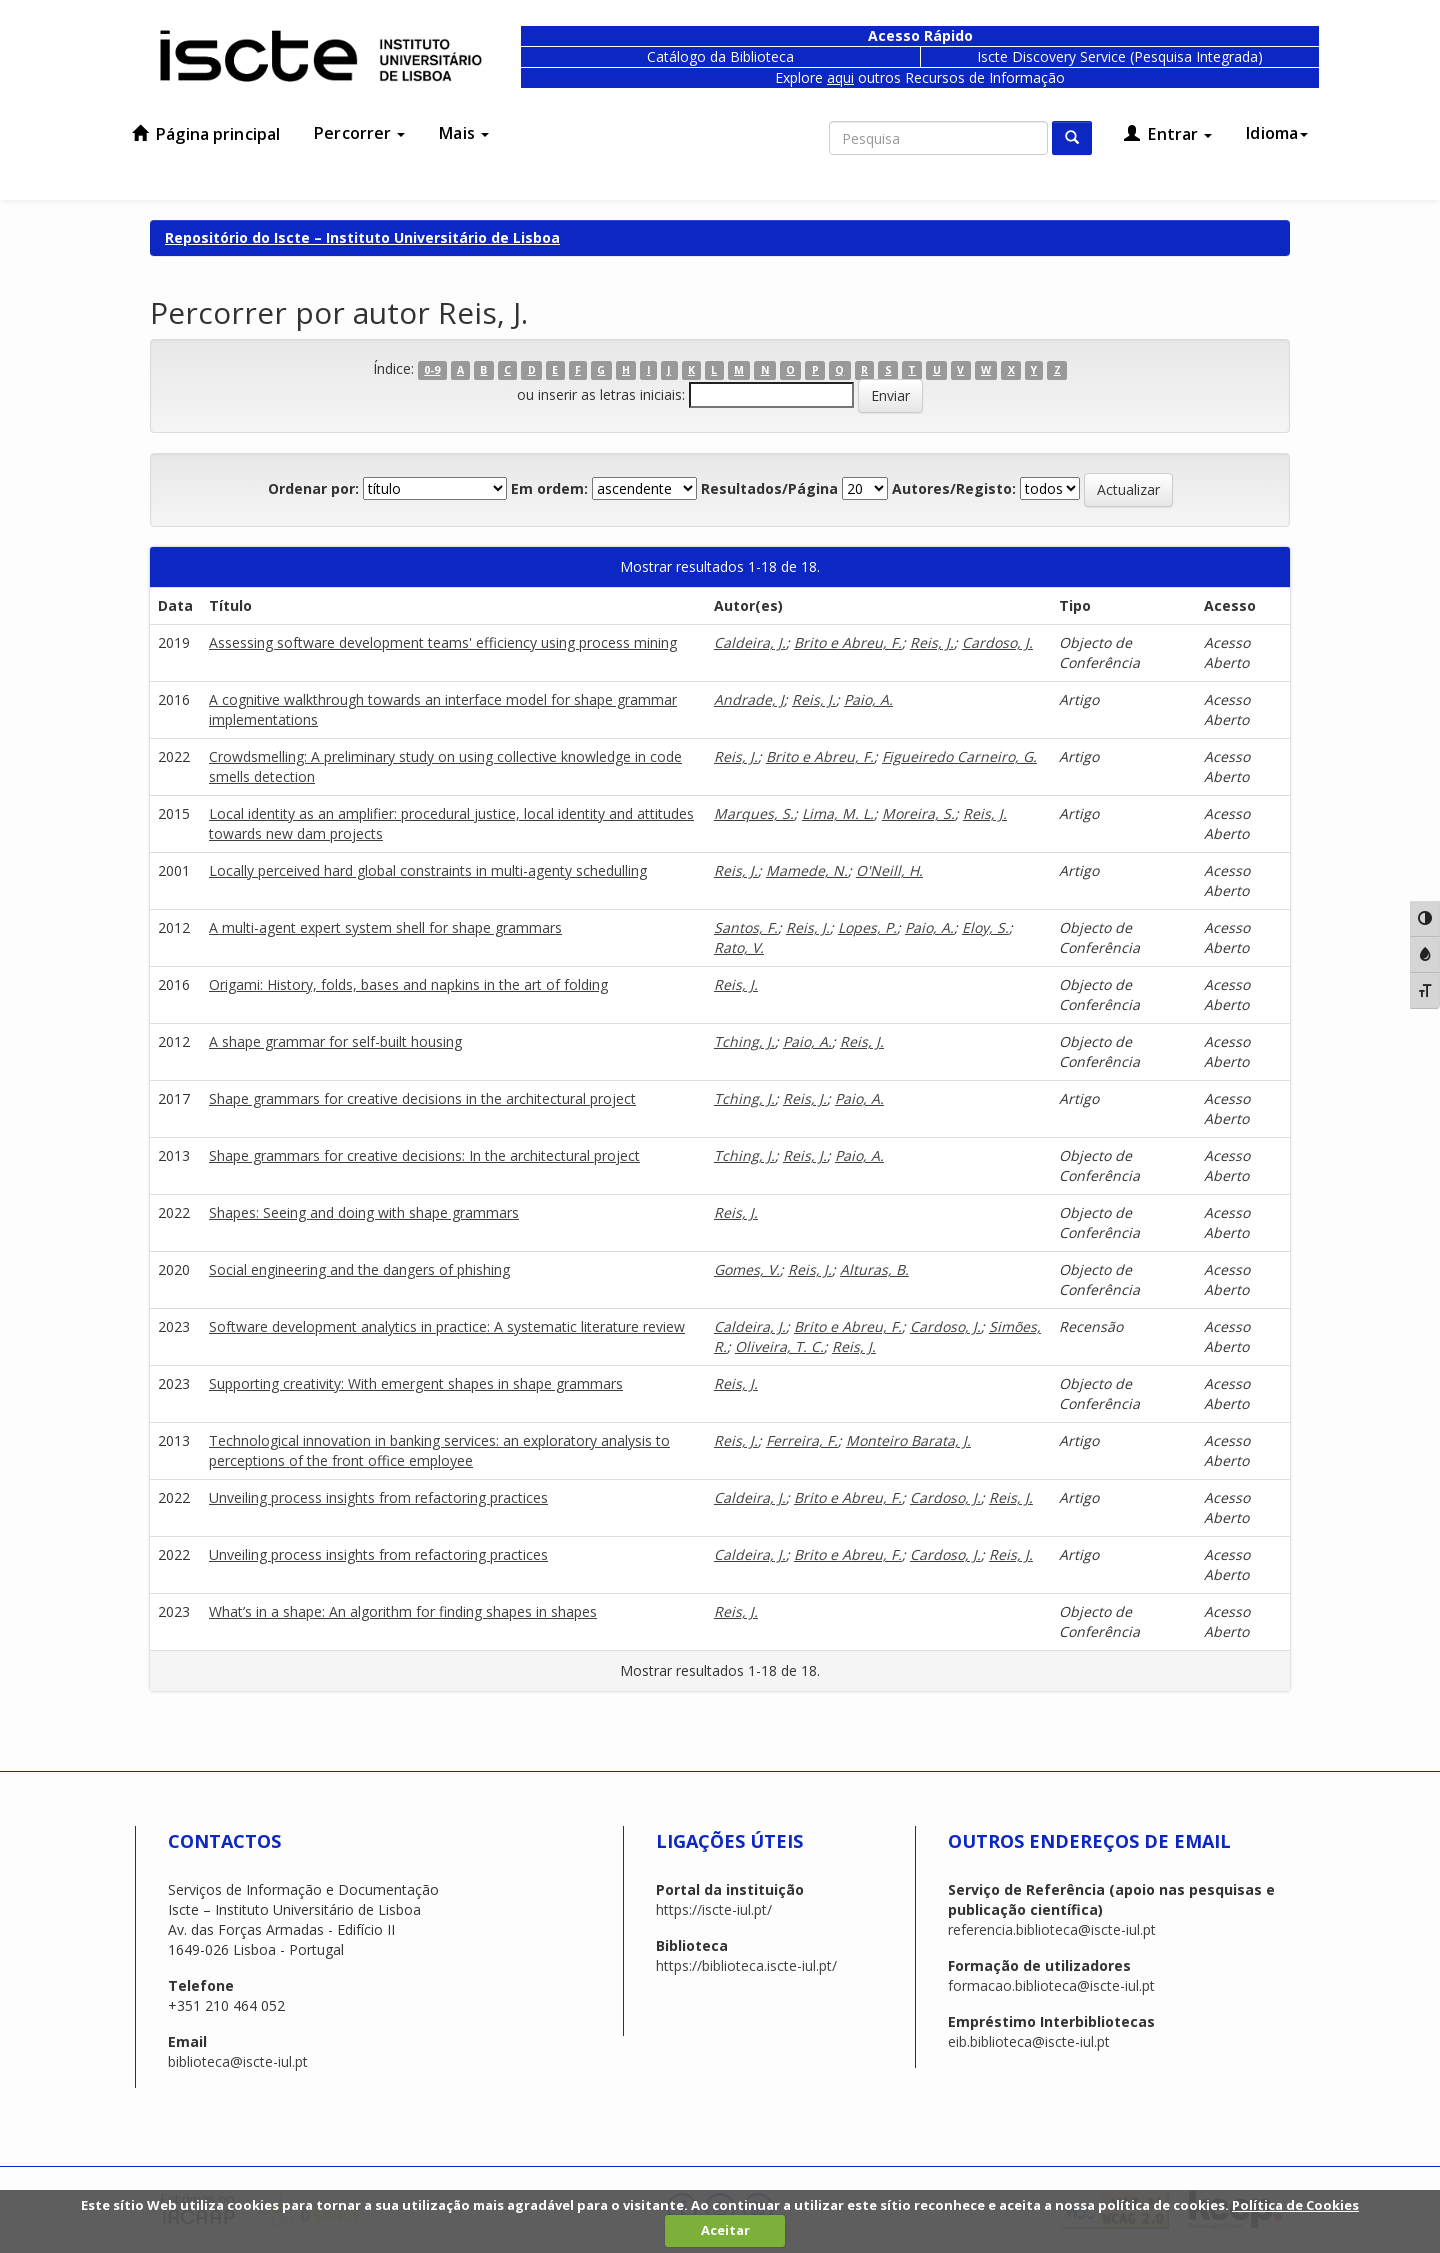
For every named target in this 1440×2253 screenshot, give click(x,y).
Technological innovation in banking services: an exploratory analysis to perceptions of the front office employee (439, 1450)
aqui (840, 77)
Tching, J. (744, 1041)
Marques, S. (754, 813)
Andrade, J (749, 699)
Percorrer (359, 133)
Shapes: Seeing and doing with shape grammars (364, 1212)
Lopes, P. (867, 927)
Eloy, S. (985, 927)
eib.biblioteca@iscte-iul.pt (1029, 2041)
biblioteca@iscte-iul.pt (238, 2061)
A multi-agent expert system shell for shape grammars (385, 927)
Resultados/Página (769, 488)
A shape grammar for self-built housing (335, 1041)
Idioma (1277, 133)
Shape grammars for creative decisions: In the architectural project (424, 1155)
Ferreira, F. (802, 1440)
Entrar (1168, 134)
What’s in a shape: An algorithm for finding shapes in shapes (403, 1611)
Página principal (206, 134)
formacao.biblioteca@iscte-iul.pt (1051, 1985)
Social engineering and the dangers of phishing (359, 1269)
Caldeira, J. (750, 642)
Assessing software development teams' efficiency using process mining (443, 642)
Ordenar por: (313, 488)
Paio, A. (868, 699)
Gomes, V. (747, 1269)
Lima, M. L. (838, 813)
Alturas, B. (874, 1269)
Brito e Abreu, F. (848, 642)
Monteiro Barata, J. (908, 1440)
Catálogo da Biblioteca (720, 56)
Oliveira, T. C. (779, 1346)
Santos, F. (746, 927)
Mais (464, 133)
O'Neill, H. (889, 870)
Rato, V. (739, 947)
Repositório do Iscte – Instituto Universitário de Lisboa (362, 237)
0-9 (432, 370)
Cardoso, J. (997, 642)
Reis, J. (932, 642)
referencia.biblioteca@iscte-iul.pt (1052, 1929)
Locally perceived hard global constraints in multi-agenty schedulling (428, 870)
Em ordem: (549, 488)
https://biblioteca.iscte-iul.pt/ (746, 1965)
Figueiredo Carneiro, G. (959, 756)
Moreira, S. (918, 813)
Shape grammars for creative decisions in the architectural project (422, 1098)
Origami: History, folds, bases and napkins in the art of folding (408, 984)
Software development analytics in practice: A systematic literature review (447, 1326)
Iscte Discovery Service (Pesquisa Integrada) (1120, 56)
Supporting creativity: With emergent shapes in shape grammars (416, 1383)
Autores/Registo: (954, 488)
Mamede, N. (807, 870)
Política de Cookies (1295, 2205)
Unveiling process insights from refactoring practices (378, 1497)
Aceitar (725, 2230)
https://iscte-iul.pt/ (714, 1909)
